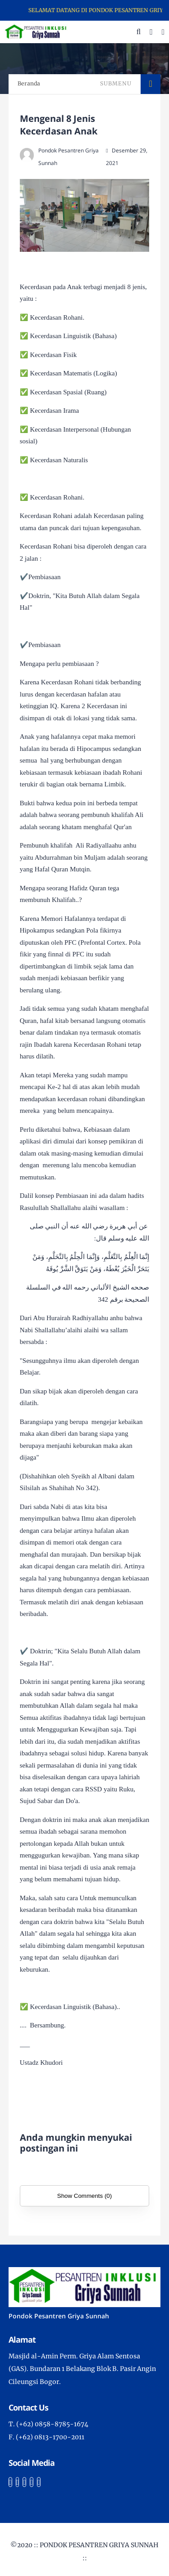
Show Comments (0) (84, 2195)
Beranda (29, 83)
